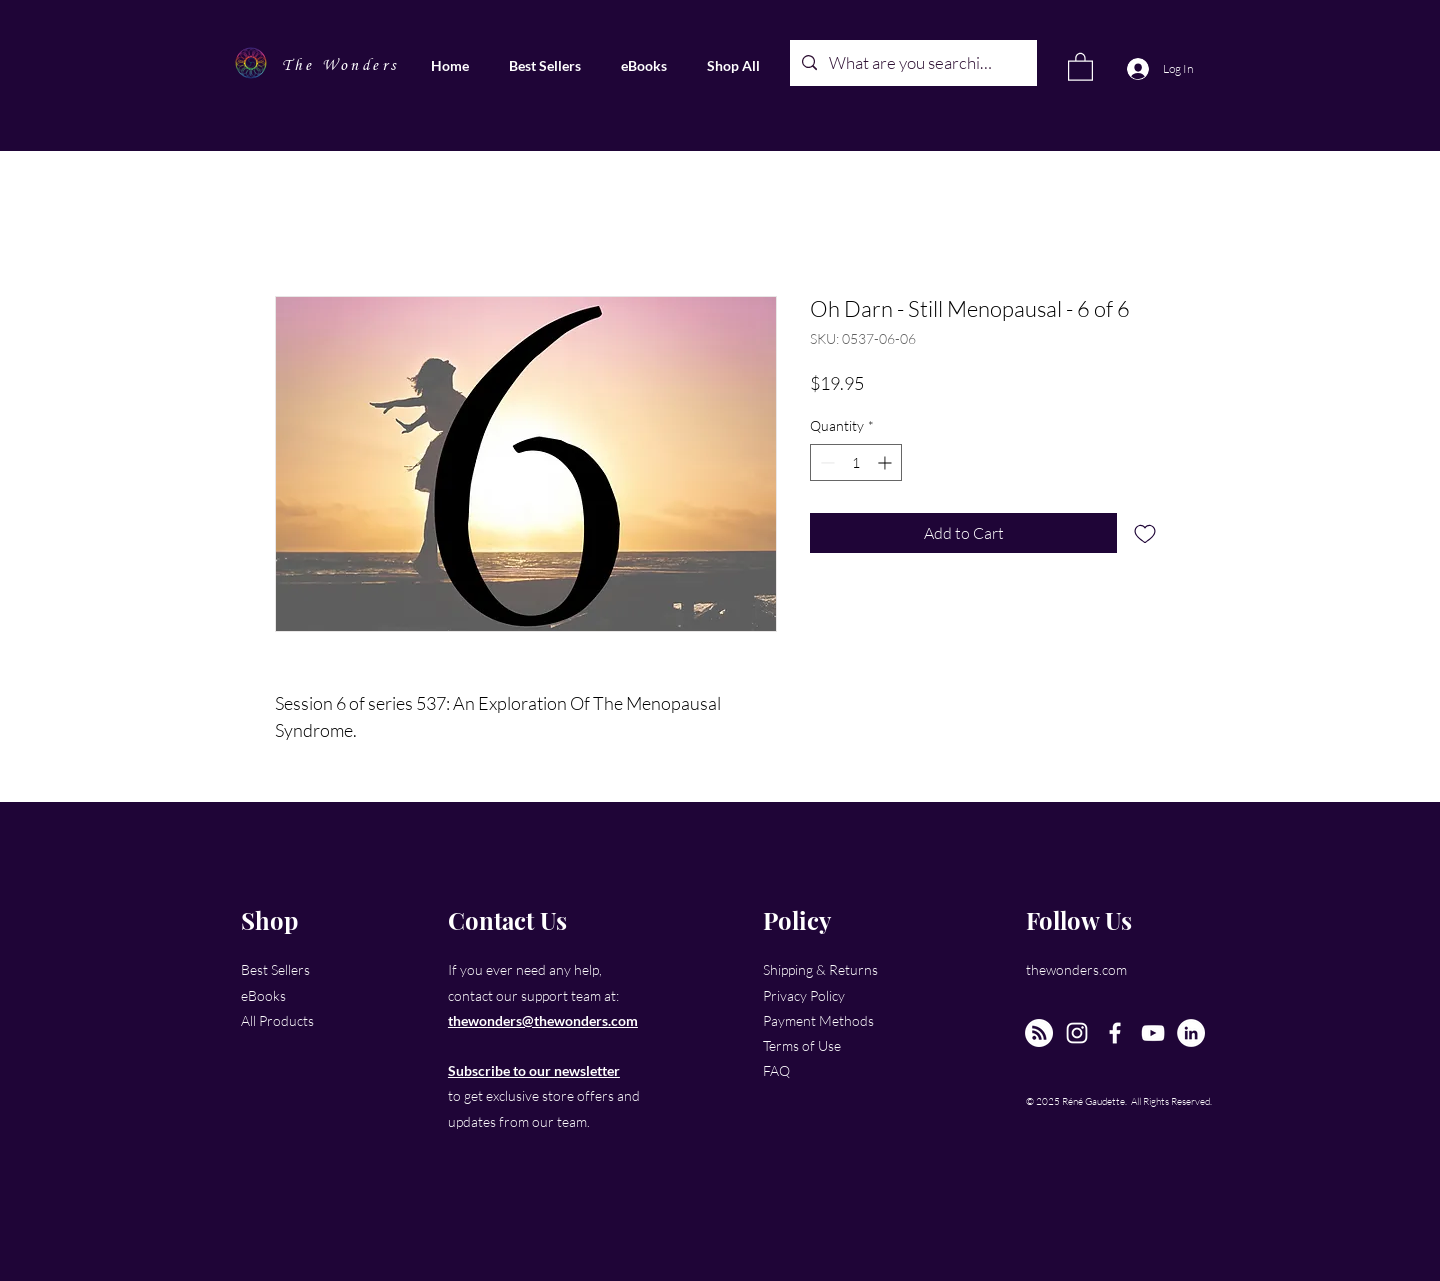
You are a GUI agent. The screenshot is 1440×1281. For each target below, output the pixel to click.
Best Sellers (275, 969)
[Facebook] (1115, 1033)
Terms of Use (802, 1045)
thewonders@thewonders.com (543, 1020)
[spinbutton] (856, 462)
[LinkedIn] (1191, 1033)
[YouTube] (1153, 1033)
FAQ (776, 1070)
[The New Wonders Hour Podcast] (1039, 1033)
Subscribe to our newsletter (534, 1070)
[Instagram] (1077, 1033)
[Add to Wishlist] (1145, 533)
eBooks (263, 995)
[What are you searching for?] (912, 63)
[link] (1080, 66)
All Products (277, 1020)
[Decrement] (825, 462)
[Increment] (886, 462)
